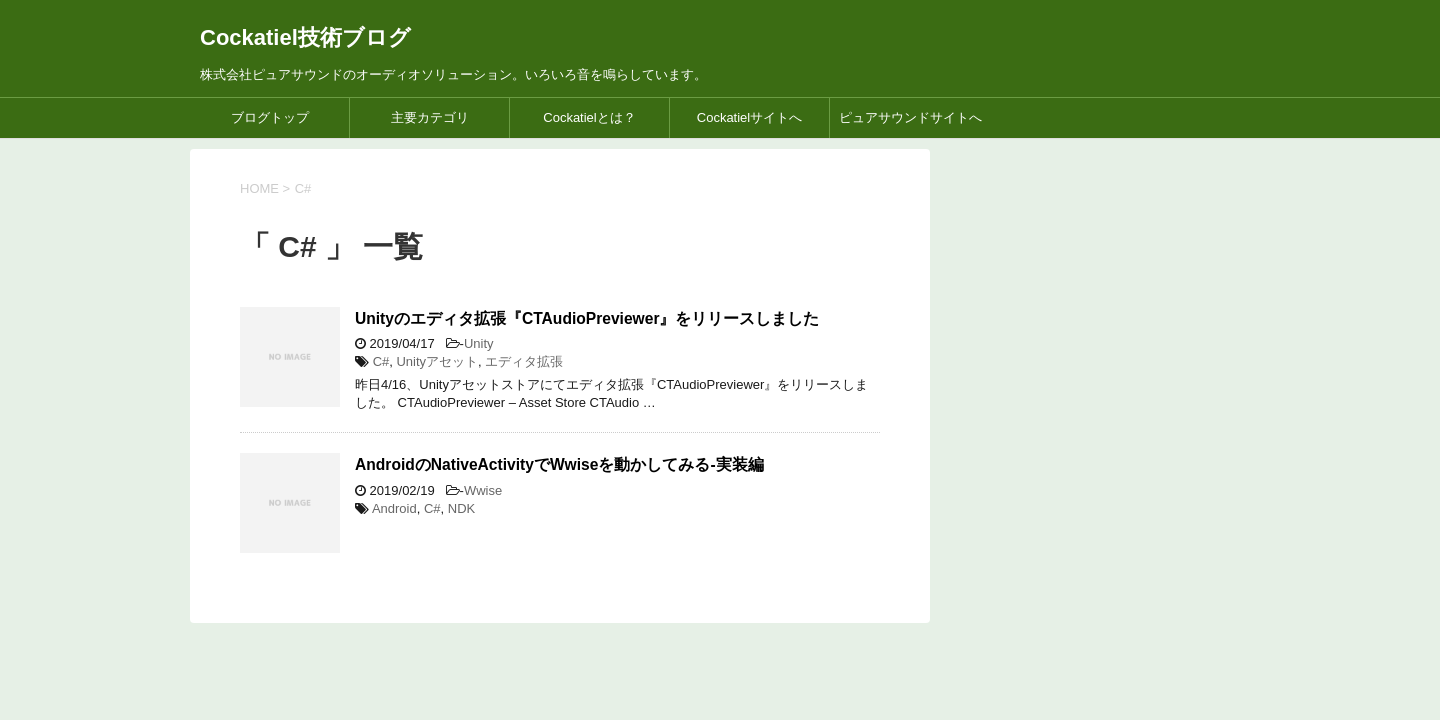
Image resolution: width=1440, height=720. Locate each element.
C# (381, 361)
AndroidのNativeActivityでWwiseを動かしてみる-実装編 (559, 464)
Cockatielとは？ (589, 117)
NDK (461, 508)
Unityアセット (437, 361)
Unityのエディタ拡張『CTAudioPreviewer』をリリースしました (587, 318)
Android (394, 508)
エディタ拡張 (524, 361)
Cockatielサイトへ (749, 117)
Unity (479, 343)
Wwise (483, 490)
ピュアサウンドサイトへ (910, 117)
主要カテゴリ (430, 117)
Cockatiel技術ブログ (305, 37)
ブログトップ (270, 117)
